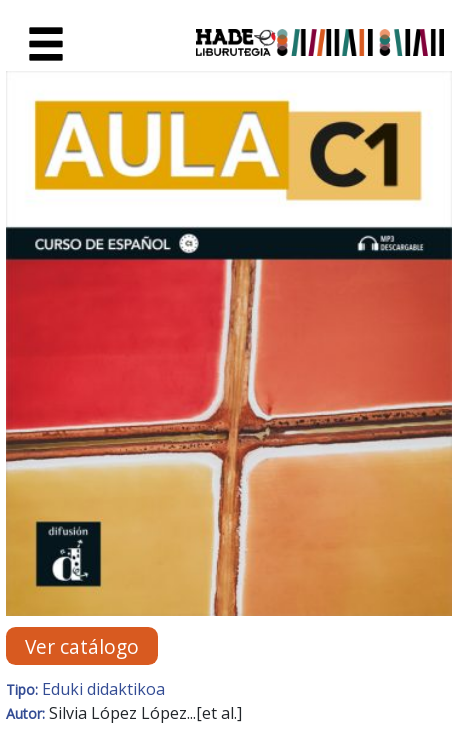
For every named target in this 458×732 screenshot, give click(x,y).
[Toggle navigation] (46, 45)
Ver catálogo (82, 645)
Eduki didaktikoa (103, 689)
